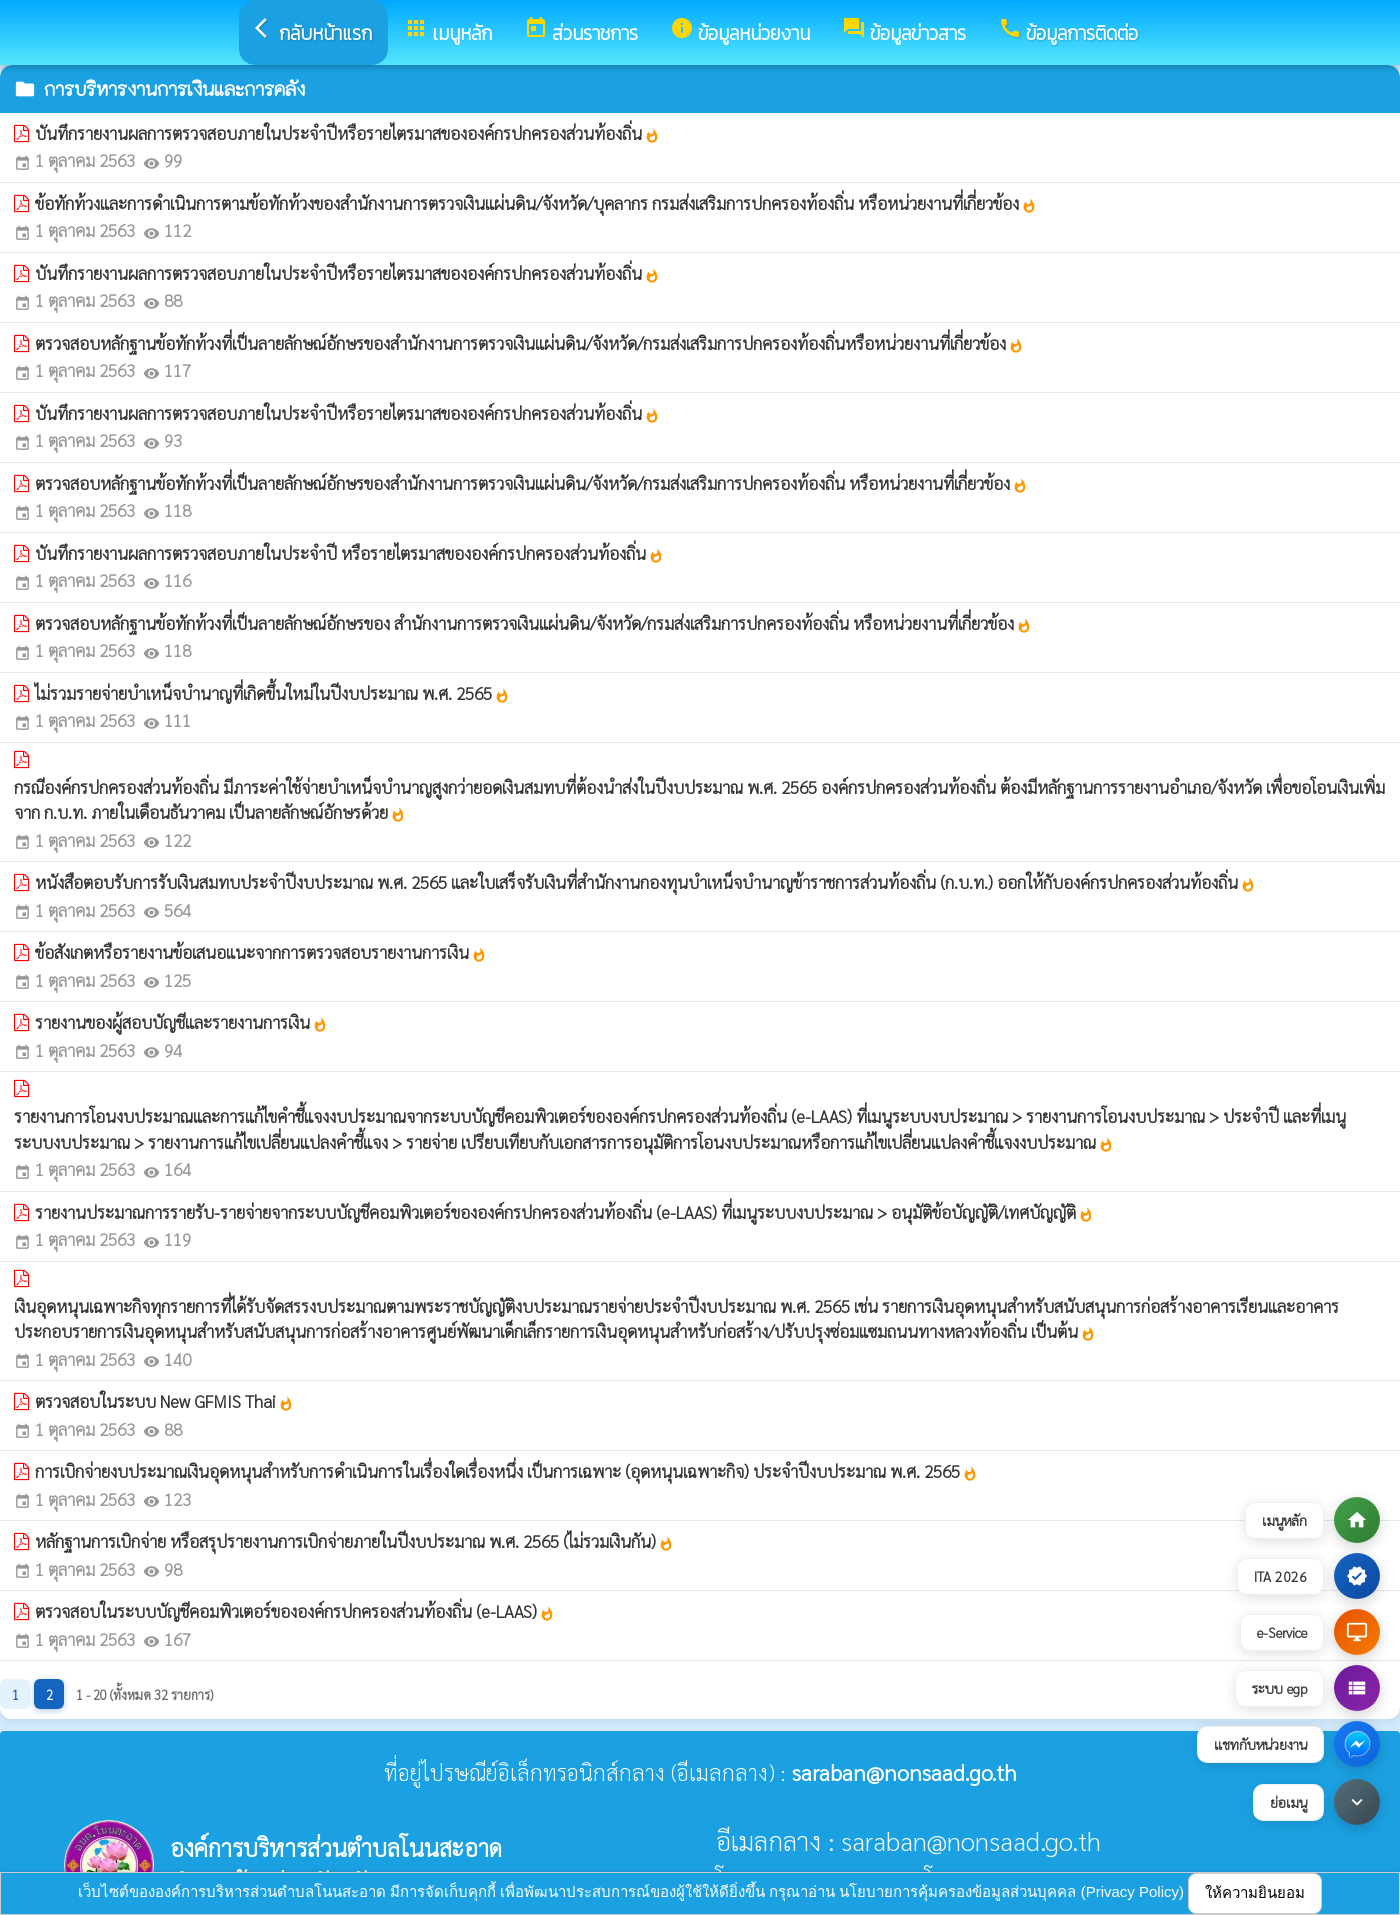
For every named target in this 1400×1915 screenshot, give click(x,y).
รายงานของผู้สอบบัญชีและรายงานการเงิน (181, 1022)
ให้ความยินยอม (1255, 1892)
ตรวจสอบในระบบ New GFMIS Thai (164, 1401)
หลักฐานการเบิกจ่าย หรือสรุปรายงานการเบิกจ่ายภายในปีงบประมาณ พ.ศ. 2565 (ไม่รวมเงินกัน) (354, 1541)
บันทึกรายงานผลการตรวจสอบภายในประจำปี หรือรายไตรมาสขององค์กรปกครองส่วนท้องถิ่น (349, 553)
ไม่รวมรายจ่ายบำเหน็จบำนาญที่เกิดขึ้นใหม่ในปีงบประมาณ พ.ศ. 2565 (272, 693)
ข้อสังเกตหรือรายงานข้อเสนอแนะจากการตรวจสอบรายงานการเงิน (261, 952)
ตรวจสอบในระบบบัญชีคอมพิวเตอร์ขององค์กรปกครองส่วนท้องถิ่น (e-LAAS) (295, 1611)
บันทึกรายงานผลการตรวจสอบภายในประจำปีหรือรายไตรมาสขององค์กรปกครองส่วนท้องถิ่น (347, 133)
